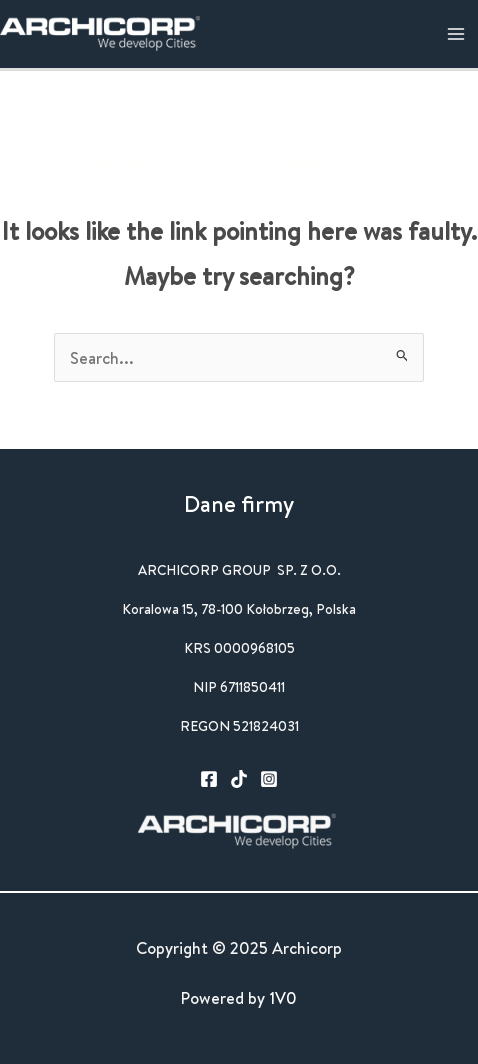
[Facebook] (209, 779)
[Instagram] (269, 779)
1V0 (283, 997)
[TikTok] (239, 779)
